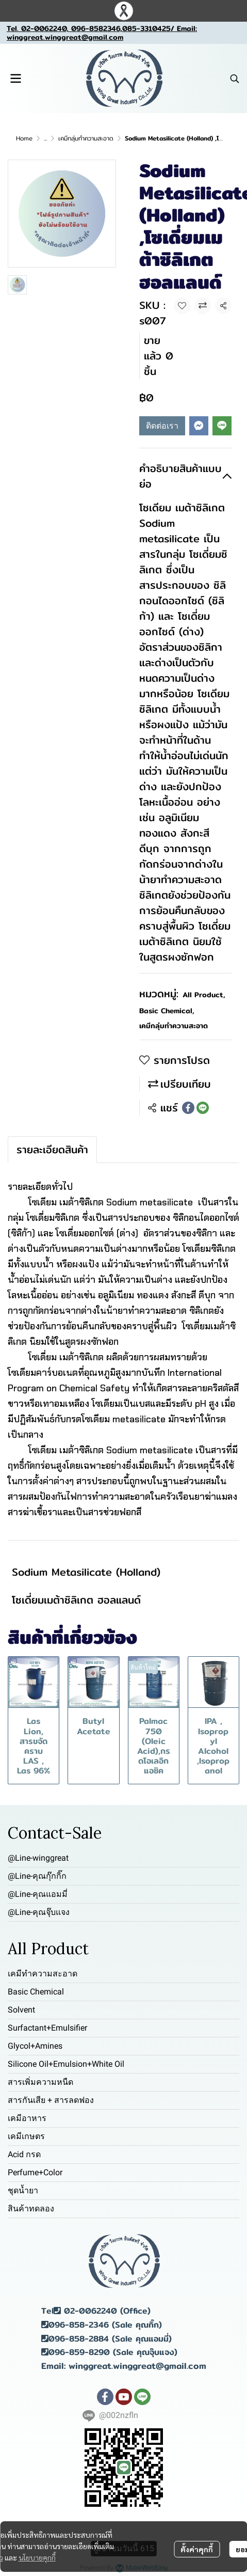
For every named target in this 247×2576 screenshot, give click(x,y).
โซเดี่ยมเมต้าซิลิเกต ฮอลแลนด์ (76, 1600)
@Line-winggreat (38, 1858)
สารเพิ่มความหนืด (40, 2082)
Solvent (21, 2010)
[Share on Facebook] (188, 1108)
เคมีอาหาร (27, 2118)
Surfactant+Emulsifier (47, 2028)
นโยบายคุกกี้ (37, 2557)
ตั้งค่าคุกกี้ (196, 2549)
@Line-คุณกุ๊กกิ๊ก (37, 1876)
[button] (234, 78)
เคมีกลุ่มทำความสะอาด (85, 138)
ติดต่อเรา (162, 425)
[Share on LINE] (202, 1108)
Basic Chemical (166, 1011)
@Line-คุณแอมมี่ (38, 1894)
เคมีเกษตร (26, 2136)
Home (24, 138)
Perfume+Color (35, 2172)
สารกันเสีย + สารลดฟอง (51, 2100)
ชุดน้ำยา (23, 2190)
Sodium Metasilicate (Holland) (86, 1572)
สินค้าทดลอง (31, 2208)
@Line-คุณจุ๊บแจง (39, 1912)
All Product (204, 994)
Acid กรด (24, 2154)
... (45, 138)
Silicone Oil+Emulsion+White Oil (66, 2064)
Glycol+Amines (35, 2046)
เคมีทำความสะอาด (42, 1973)
